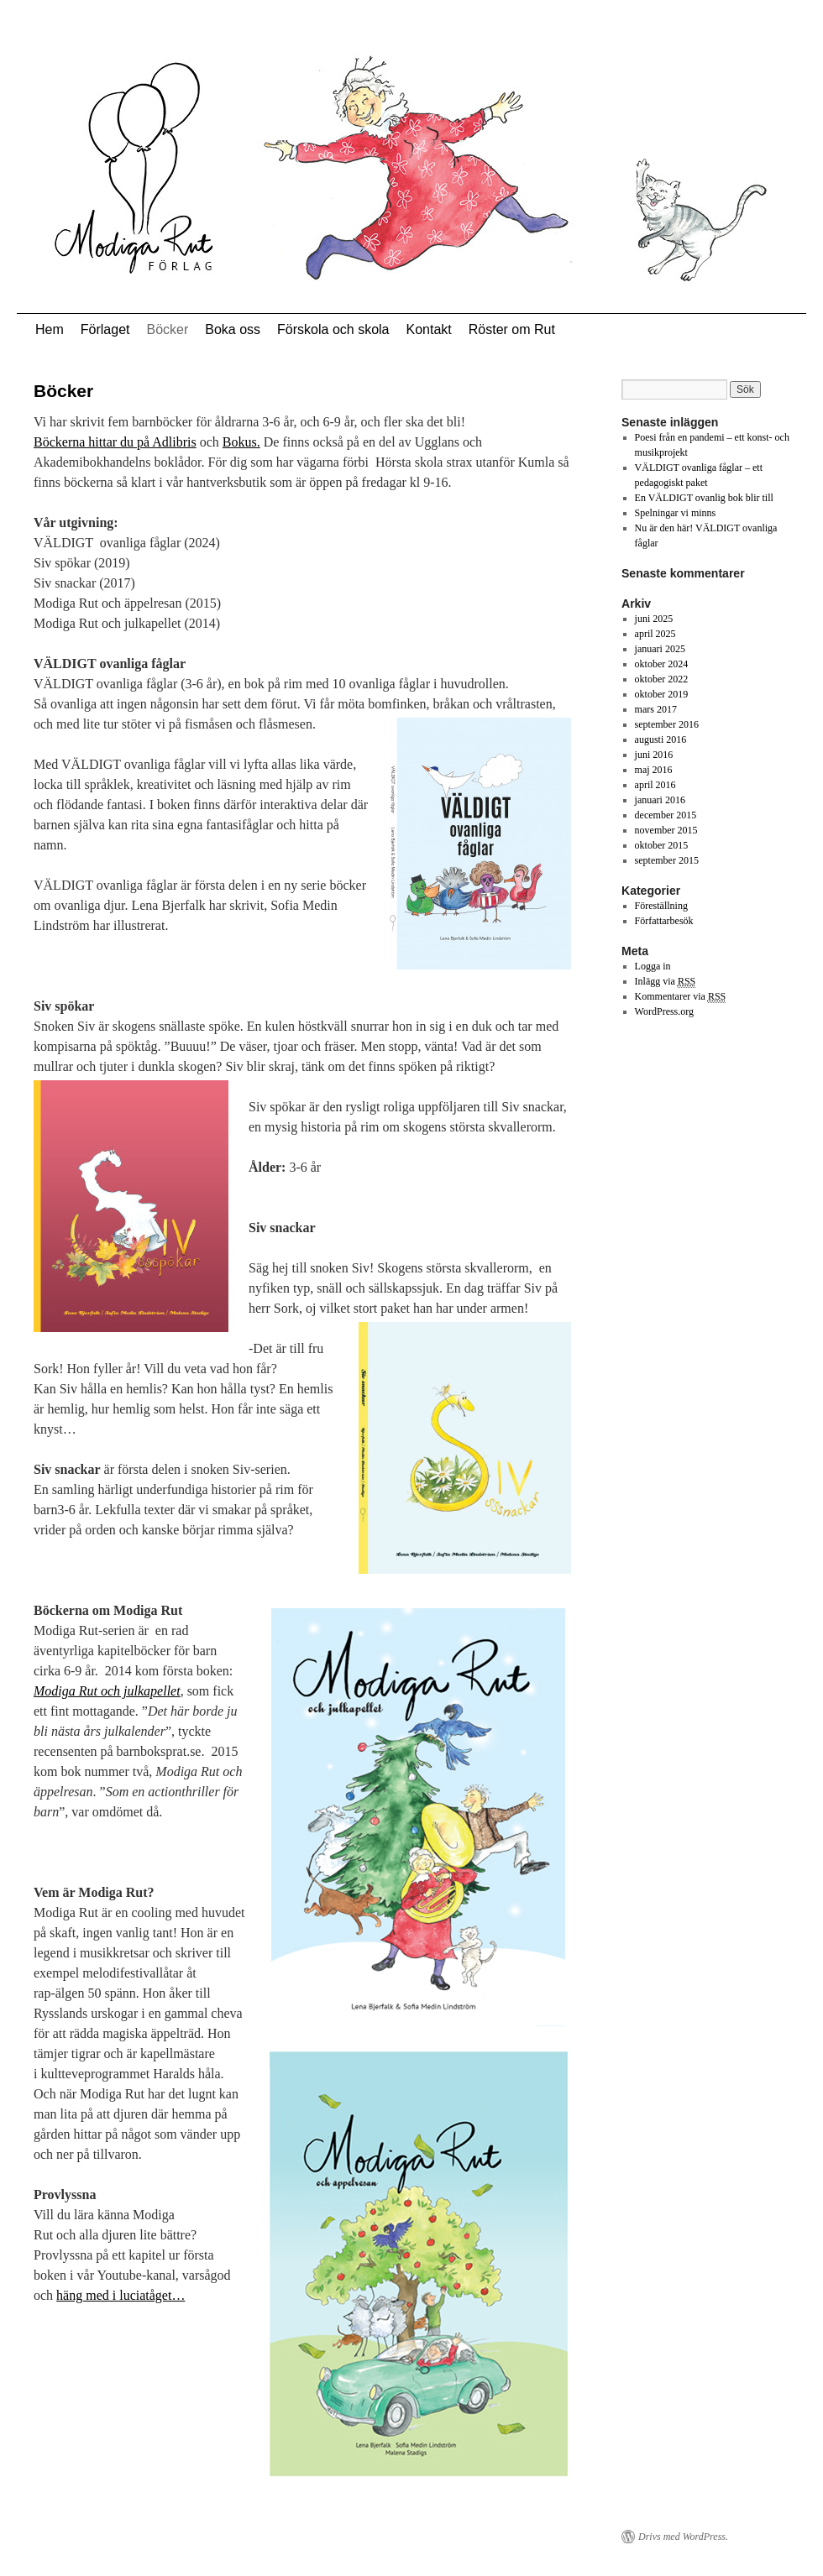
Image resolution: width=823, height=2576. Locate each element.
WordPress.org (664, 1011)
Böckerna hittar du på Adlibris (115, 442)
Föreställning (661, 906)
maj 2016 (654, 770)
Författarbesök (664, 921)
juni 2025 (654, 618)
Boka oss (232, 329)
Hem (49, 329)
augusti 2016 (661, 739)
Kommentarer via (680, 996)
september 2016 (667, 724)
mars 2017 (656, 709)
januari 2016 (660, 800)
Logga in (653, 966)
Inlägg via (665, 981)
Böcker (167, 329)
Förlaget (105, 329)
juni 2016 (654, 754)
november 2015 (666, 830)
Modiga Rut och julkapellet (107, 1691)
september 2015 (667, 860)
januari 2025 (660, 649)
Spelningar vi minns (675, 513)
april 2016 (655, 785)
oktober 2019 (662, 694)
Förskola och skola (333, 329)
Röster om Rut (512, 329)
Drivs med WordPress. (683, 2536)
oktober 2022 (662, 679)
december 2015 (666, 815)
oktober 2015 (662, 845)
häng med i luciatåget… (120, 2295)
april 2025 (655, 634)
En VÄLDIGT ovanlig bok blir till (704, 498)
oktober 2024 (662, 664)
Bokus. (241, 442)
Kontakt (428, 329)
